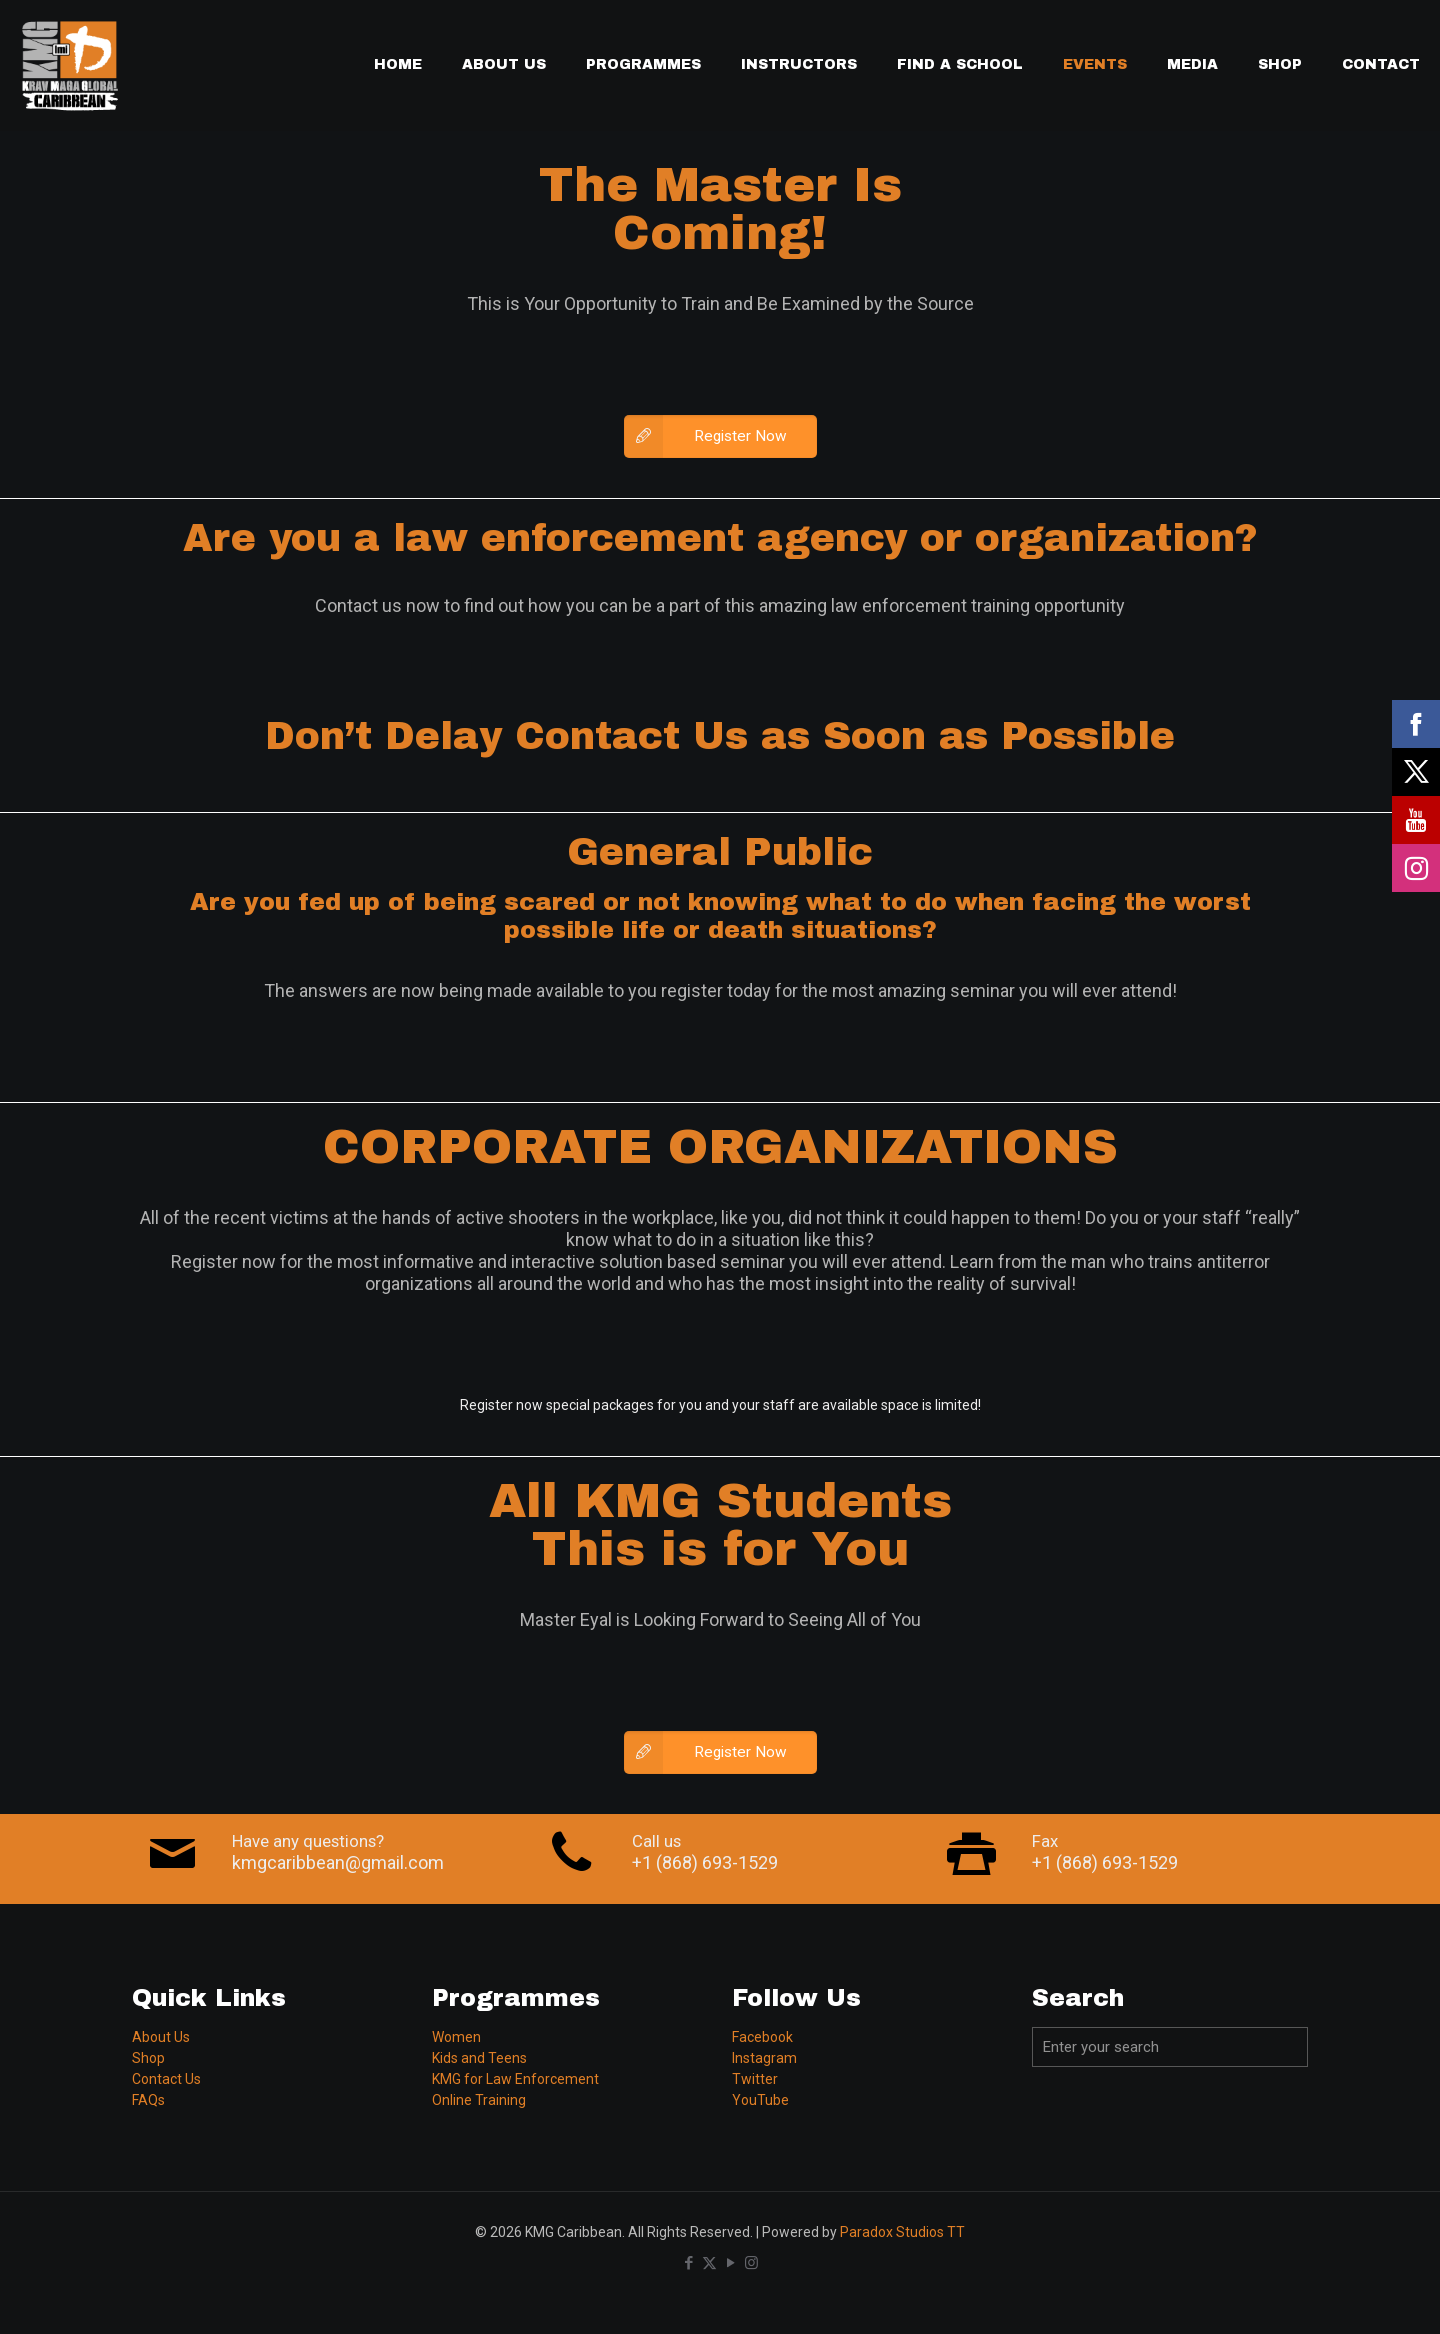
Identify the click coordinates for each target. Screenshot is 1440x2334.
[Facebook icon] (688, 2263)
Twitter (755, 2079)
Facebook (762, 2037)
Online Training (479, 2100)
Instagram (764, 2058)
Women (456, 2037)
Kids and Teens (479, 2058)
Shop (148, 2058)
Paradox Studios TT (902, 2232)
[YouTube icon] (730, 2263)
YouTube (760, 2100)
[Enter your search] (1170, 2047)
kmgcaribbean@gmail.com (338, 1862)
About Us (161, 2037)
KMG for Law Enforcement (515, 2079)
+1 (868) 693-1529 (705, 1862)
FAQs (148, 2100)
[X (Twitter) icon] (709, 2263)
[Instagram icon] (751, 2263)
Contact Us (166, 2079)
